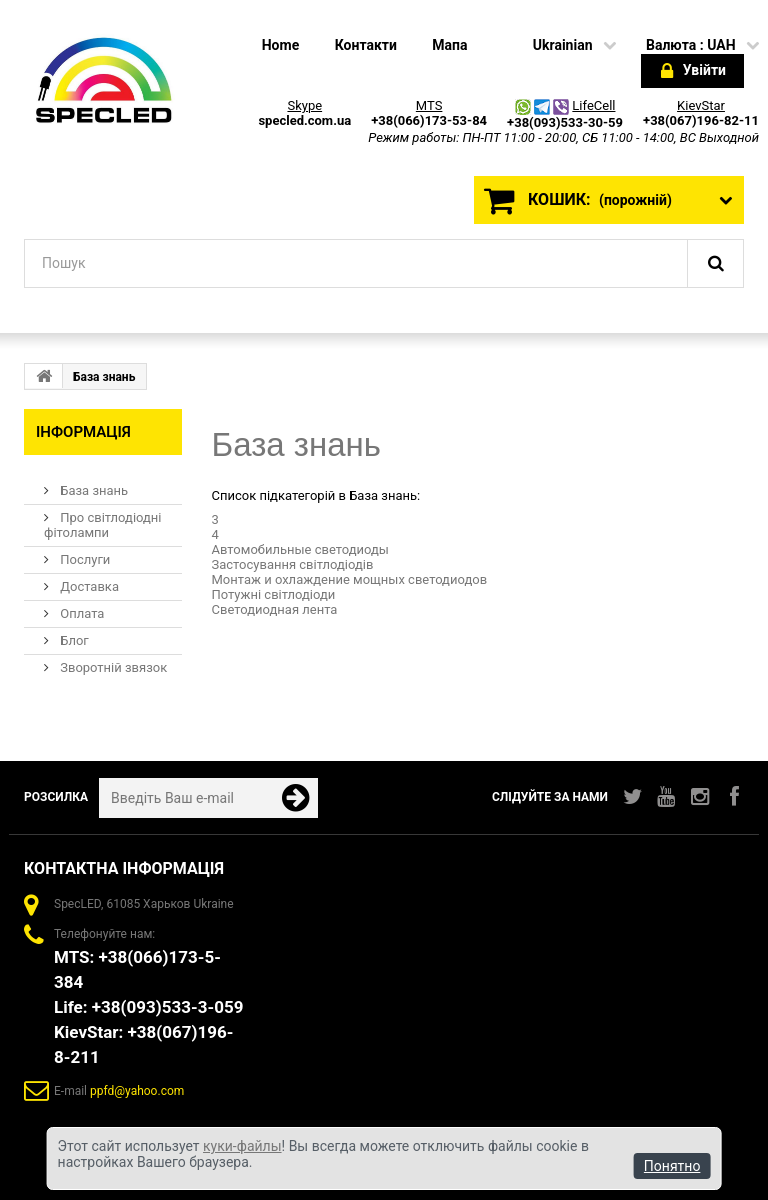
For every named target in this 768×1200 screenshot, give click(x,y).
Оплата (80, 613)
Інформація (83, 432)
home (280, 45)
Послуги (83, 559)
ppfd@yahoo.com (137, 1091)
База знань (92, 490)
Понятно (672, 1166)
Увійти (693, 71)
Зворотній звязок (112, 667)
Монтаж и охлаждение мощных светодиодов (350, 579)
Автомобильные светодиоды (300, 549)
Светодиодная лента (275, 609)
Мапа (449, 45)
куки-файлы (242, 1146)
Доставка (88, 586)
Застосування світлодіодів (293, 564)
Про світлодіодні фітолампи (103, 525)
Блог (73, 640)
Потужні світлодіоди (274, 594)
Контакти (366, 45)
